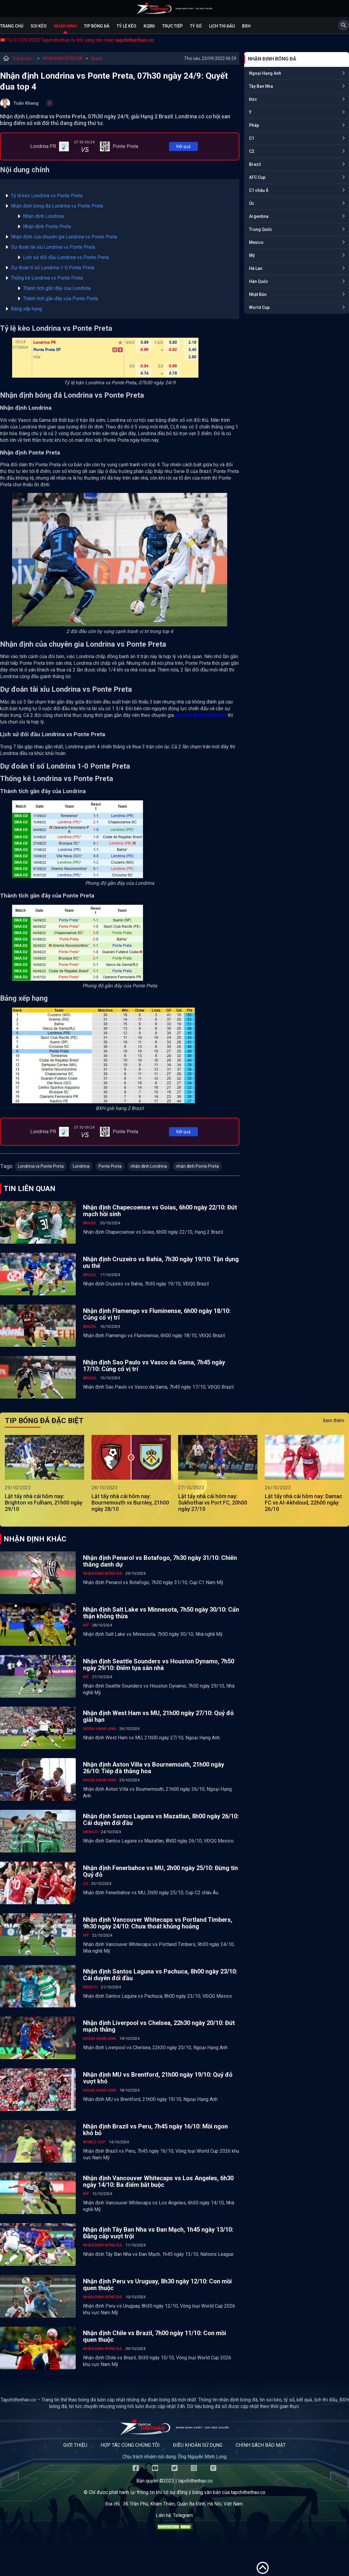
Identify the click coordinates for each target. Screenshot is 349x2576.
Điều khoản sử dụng (197, 2445)
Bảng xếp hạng (26, 309)
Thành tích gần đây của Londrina (57, 288)
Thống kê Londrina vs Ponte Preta (47, 278)
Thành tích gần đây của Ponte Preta (60, 298)
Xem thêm (333, 1420)
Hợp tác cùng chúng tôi (130, 2445)
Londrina (81, 1166)
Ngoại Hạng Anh (265, 73)
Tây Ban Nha (261, 86)
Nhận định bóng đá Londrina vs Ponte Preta (57, 206)
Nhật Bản (258, 294)
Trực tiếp (172, 26)
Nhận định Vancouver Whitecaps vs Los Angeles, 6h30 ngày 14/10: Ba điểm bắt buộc (158, 2181)
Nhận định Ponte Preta (47, 226)
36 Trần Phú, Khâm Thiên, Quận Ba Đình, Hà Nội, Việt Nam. (183, 2504)
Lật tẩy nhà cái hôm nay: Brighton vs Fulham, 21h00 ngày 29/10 (43, 1502)
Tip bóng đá (96, 26)
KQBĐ (149, 26)
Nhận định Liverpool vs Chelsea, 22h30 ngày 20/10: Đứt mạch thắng (159, 2026)
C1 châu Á (258, 190)
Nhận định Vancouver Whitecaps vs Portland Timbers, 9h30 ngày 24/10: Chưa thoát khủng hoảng (157, 1923)
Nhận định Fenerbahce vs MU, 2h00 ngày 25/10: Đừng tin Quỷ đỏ (160, 1871)
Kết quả (183, 146)
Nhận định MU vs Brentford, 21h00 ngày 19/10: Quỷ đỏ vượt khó (157, 2078)
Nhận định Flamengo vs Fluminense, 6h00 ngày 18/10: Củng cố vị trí (157, 1314)
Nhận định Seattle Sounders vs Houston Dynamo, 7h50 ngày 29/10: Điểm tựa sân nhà (158, 1665)
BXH (246, 26)
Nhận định (65, 26)
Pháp (254, 125)
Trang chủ (11, 26)
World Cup (259, 307)
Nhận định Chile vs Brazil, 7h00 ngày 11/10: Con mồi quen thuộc (154, 2336)
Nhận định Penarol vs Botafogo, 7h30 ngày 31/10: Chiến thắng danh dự (160, 1561)
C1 (251, 138)
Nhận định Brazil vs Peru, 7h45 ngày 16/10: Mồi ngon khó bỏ (155, 2130)
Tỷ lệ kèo (126, 26)
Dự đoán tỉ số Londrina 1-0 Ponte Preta (52, 268)
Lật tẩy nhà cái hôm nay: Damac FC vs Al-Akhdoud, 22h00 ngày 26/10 (303, 1502)
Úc (251, 203)
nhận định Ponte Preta (197, 1166)
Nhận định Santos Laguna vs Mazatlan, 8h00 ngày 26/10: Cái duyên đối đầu (161, 1819)
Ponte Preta (109, 1166)
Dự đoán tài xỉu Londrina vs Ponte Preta (53, 247)
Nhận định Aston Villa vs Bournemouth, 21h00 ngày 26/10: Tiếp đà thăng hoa (153, 1768)
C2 (251, 151)
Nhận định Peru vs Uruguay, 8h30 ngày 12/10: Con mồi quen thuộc (157, 2285)
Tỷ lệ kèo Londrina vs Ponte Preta (46, 196)
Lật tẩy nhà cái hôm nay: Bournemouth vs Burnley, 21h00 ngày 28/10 (130, 1502)
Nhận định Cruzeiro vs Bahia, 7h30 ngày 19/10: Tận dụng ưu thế (161, 1262)
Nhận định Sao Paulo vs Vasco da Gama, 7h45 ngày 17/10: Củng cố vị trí (154, 1366)
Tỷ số (196, 26)
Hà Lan (255, 268)
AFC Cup (257, 177)
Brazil (96, 58)
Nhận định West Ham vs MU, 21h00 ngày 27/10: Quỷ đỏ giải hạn (158, 1716)
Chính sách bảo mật (261, 2445)
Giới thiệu (75, 2445)
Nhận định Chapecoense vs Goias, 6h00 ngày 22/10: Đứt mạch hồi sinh (160, 1211)
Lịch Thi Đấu (222, 26)
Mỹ (252, 255)
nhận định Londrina (149, 1166)
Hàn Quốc (258, 281)
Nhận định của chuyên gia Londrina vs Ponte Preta (64, 237)
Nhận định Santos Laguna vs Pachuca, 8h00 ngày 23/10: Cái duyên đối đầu (160, 1975)
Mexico (256, 242)
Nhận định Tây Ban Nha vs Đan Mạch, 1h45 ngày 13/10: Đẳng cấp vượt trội (158, 2233)
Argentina (258, 216)
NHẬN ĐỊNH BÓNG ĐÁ (63, 58)
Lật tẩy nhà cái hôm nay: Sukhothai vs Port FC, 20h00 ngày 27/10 (212, 1502)
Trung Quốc (260, 229)
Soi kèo (39, 26)
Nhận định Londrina (43, 216)
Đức (253, 99)
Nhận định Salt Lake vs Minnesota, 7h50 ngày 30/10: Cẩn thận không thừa (161, 1613)
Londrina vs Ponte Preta (41, 1166)
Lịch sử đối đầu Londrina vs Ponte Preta (66, 257)
